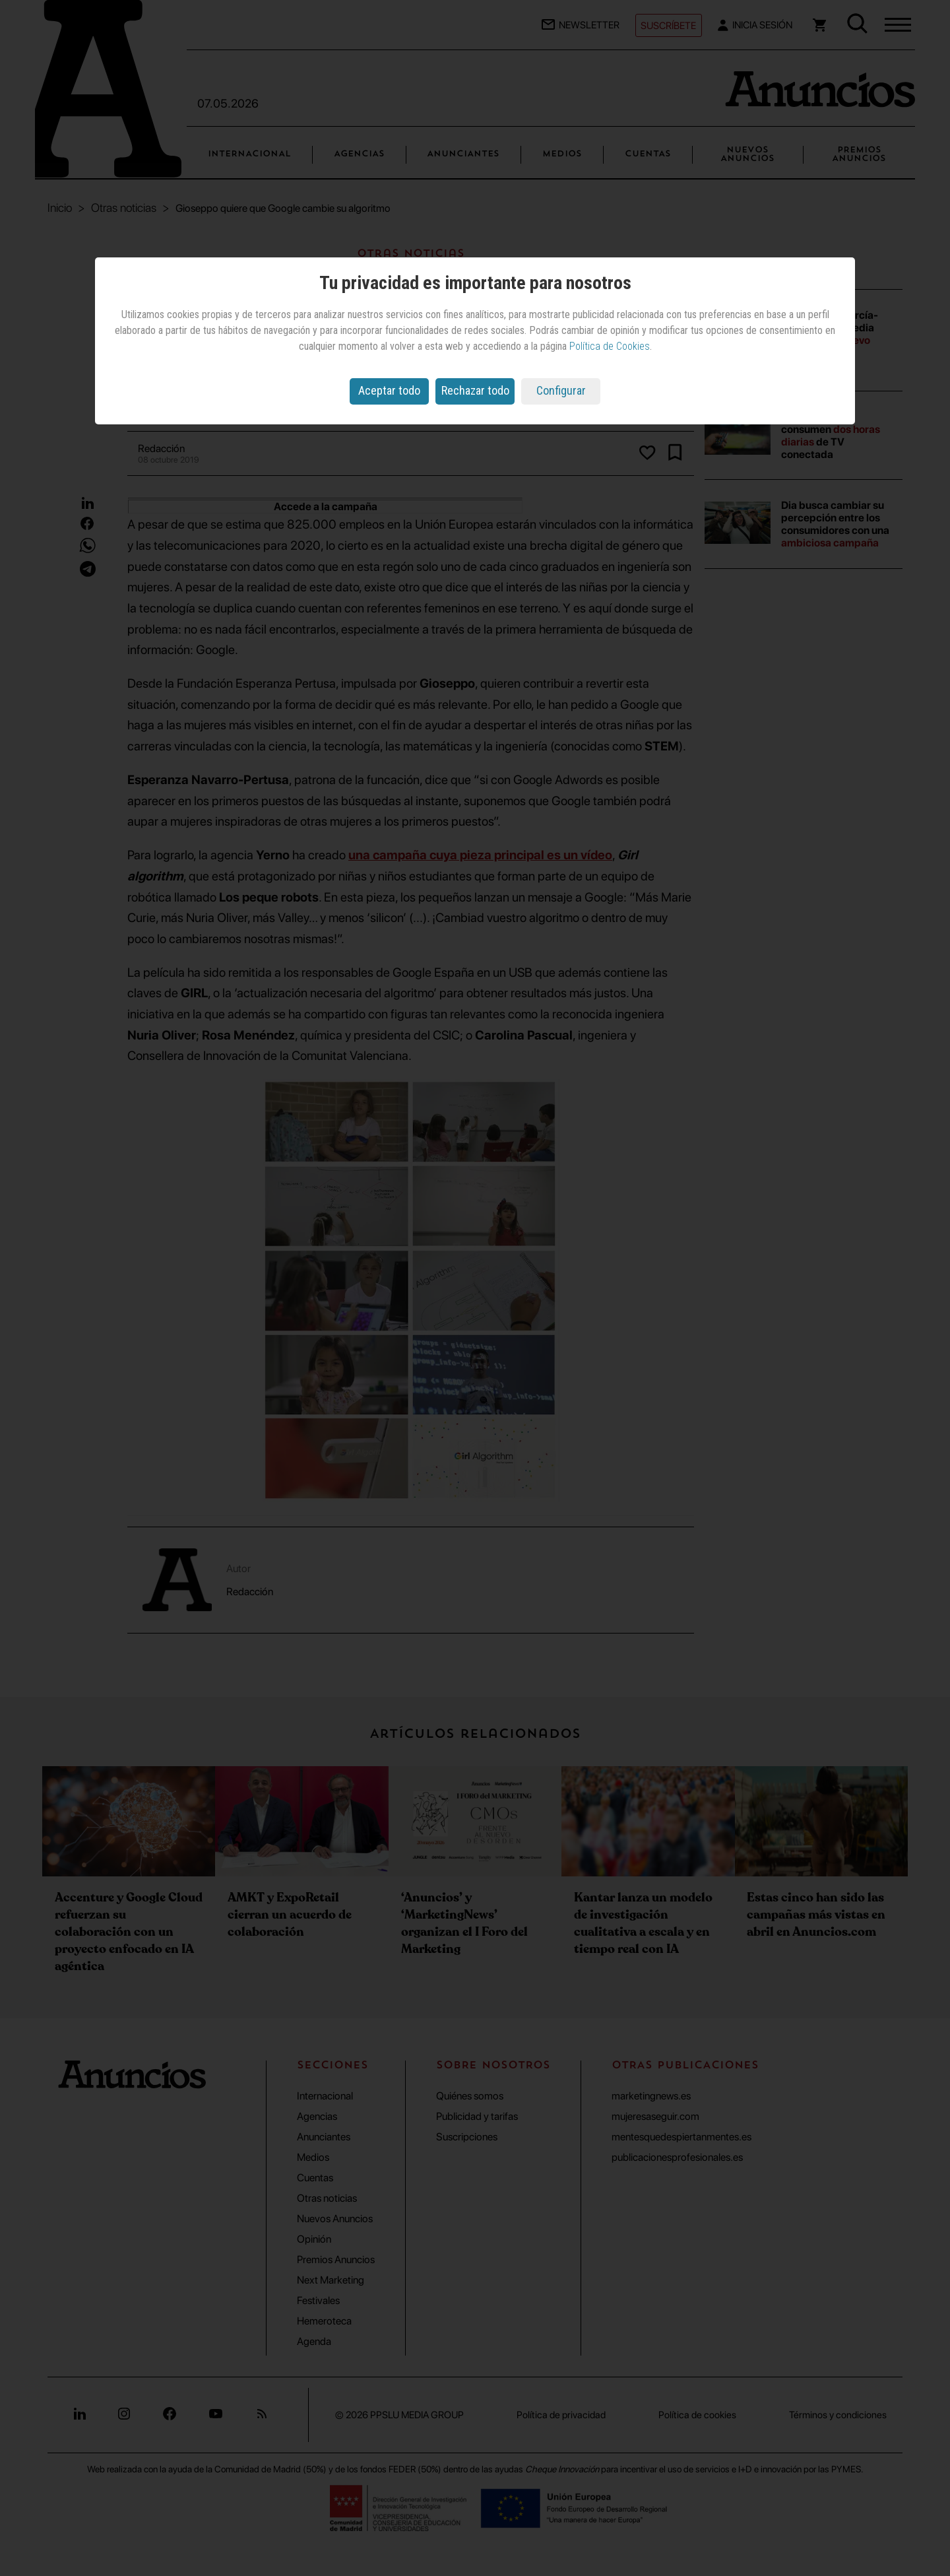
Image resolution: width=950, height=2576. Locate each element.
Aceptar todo (389, 390)
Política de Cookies (609, 346)
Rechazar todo (475, 390)
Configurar (561, 390)
